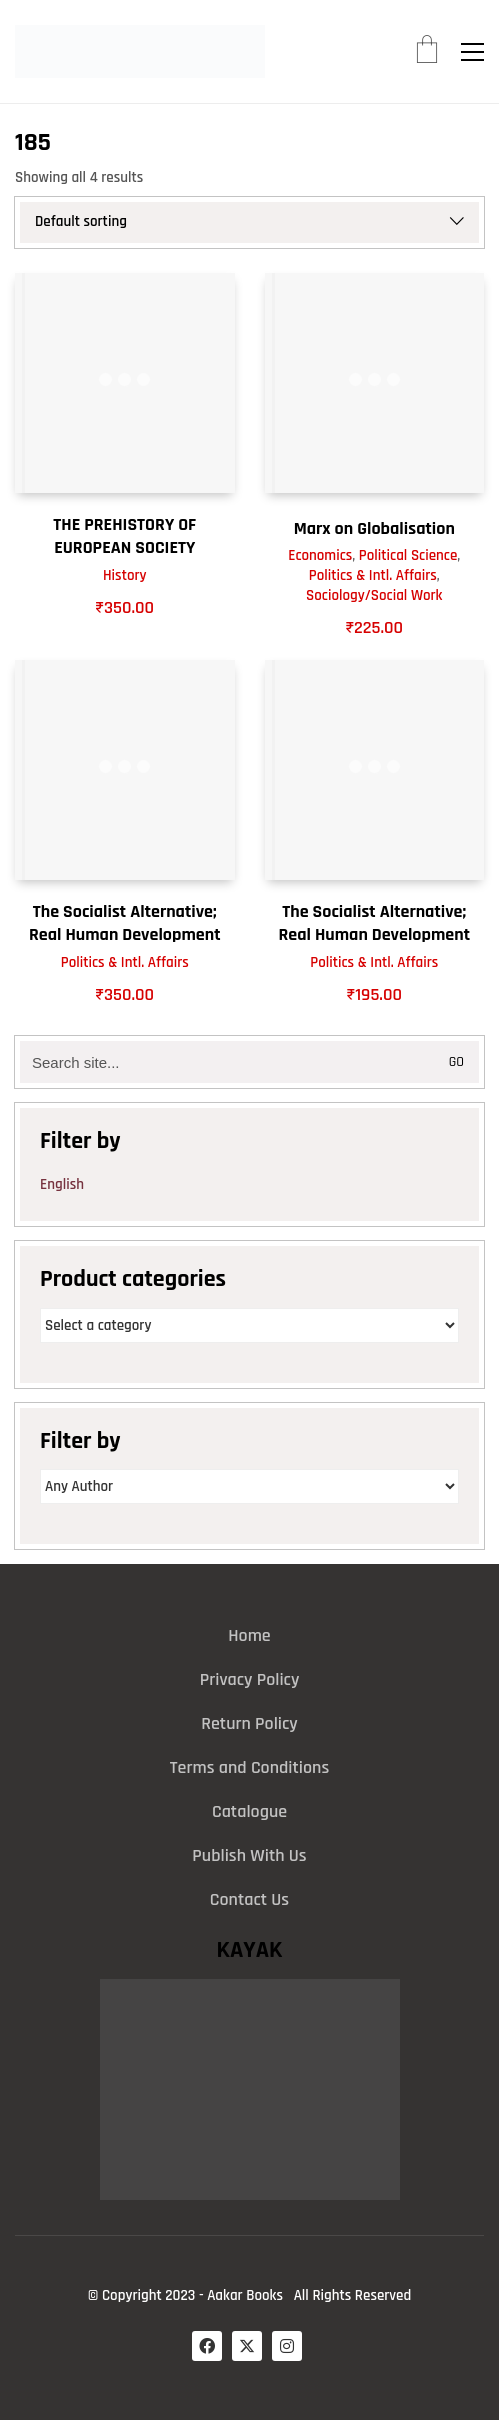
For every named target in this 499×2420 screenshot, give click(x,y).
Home (249, 1635)
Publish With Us (249, 1855)
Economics (320, 555)
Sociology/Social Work (374, 595)
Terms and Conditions (249, 1767)
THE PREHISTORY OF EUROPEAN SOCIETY (124, 536)
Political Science (408, 555)
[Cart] (427, 52)
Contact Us (249, 1899)
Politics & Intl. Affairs (373, 575)
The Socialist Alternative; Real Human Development (125, 923)
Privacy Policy (250, 1679)
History (125, 575)
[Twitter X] (247, 2346)
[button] (472, 52)
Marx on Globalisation (374, 528)
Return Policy (249, 1723)
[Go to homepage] (140, 51)
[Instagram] (287, 2346)
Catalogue (249, 1811)
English (62, 1184)
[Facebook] (207, 2346)
